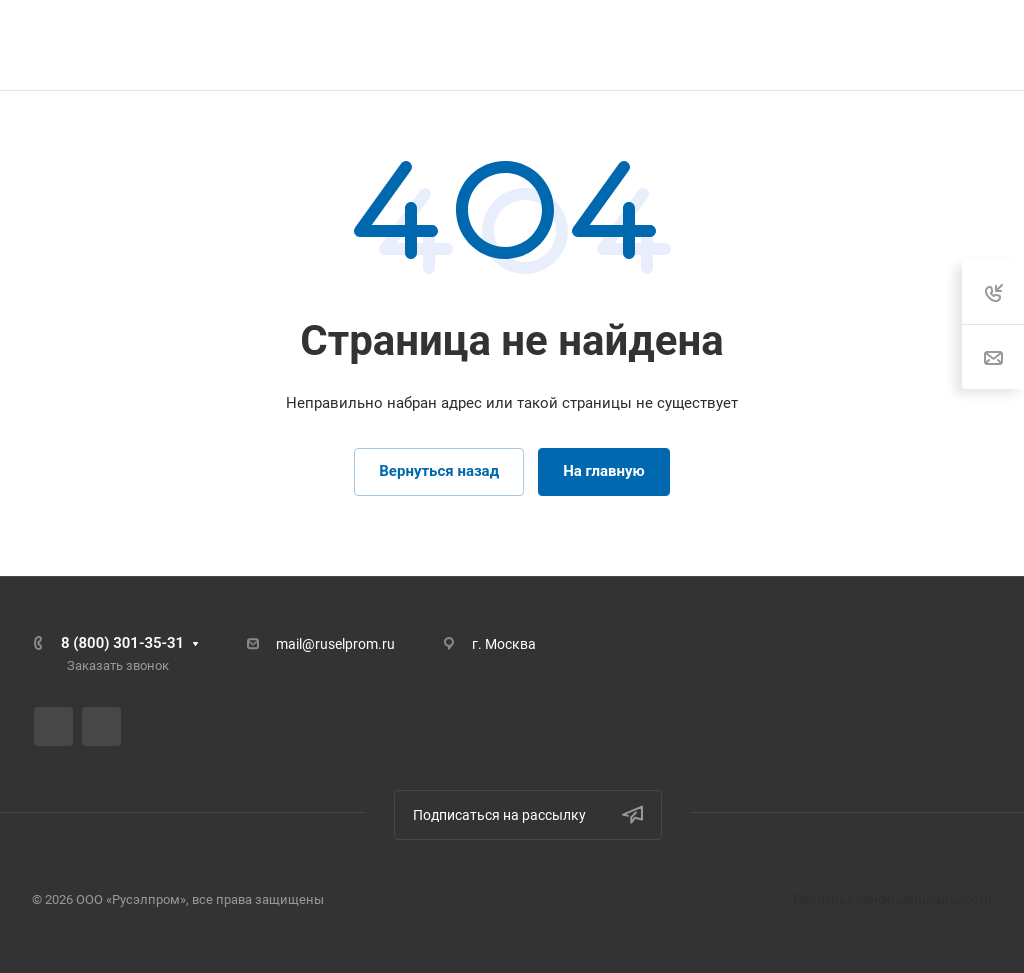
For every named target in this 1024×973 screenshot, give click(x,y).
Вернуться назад (439, 471)
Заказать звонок (118, 665)
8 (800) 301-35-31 (122, 643)
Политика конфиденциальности (892, 899)
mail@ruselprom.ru (335, 644)
